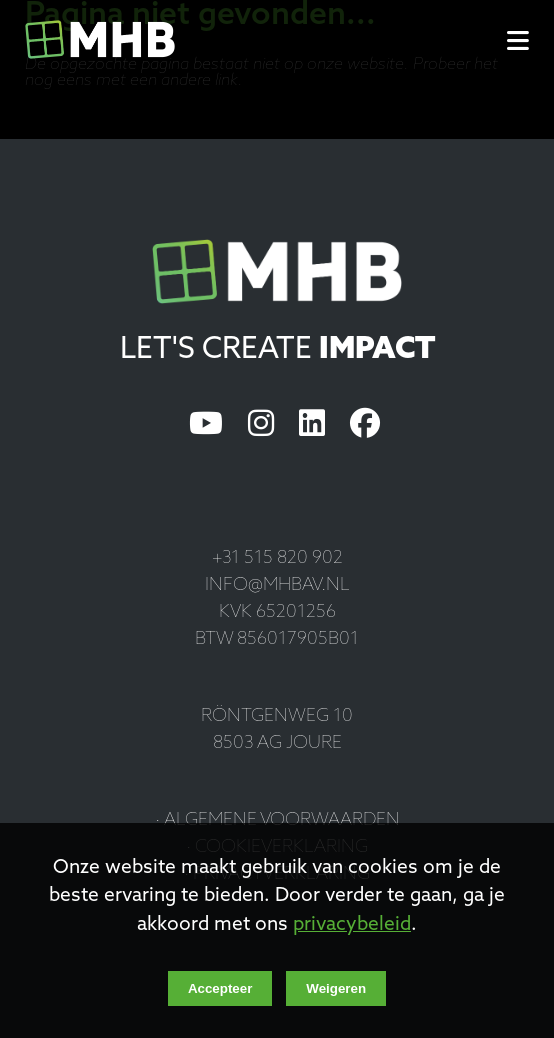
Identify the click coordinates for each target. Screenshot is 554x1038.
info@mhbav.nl (277, 585)
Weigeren (336, 988)
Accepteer (220, 988)
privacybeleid (352, 925)
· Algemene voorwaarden (277, 820)
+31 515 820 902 (277, 558)
